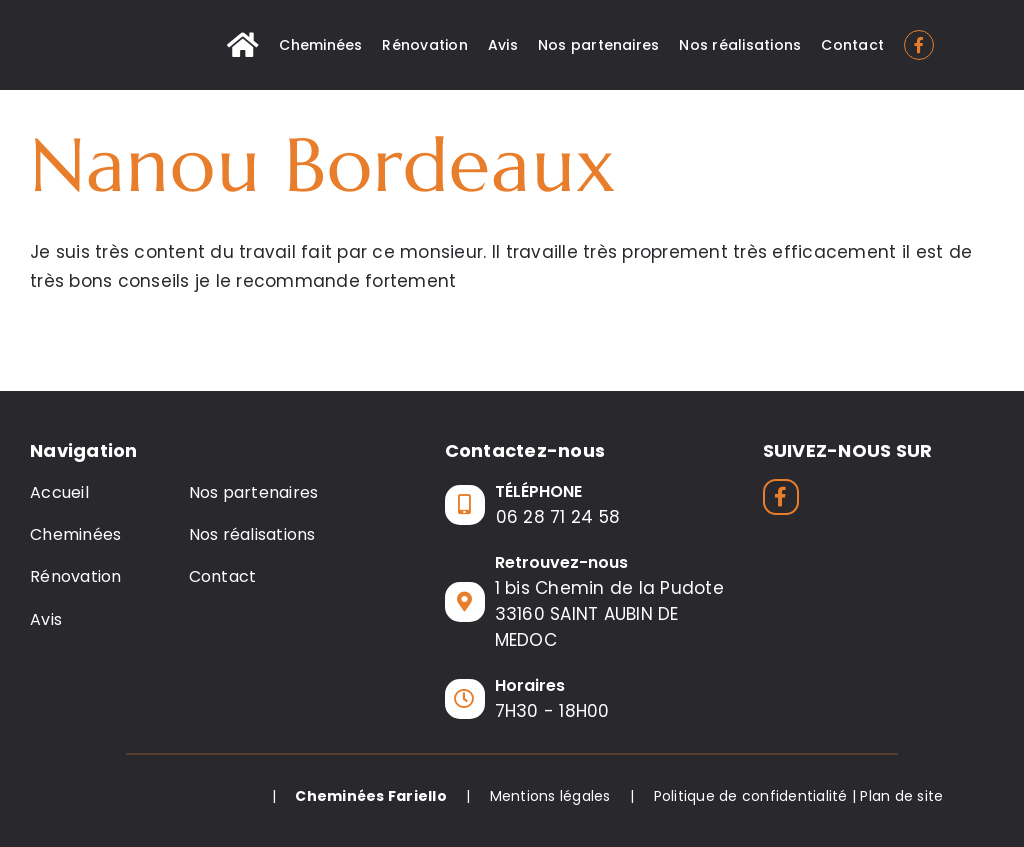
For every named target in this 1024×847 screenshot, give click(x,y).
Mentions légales (550, 796)
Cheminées (75, 534)
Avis (46, 619)
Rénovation (76, 576)
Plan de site (901, 796)
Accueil (59, 492)
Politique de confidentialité (751, 796)
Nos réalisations (252, 534)
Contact (223, 576)
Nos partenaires (254, 492)
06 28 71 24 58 (558, 517)
